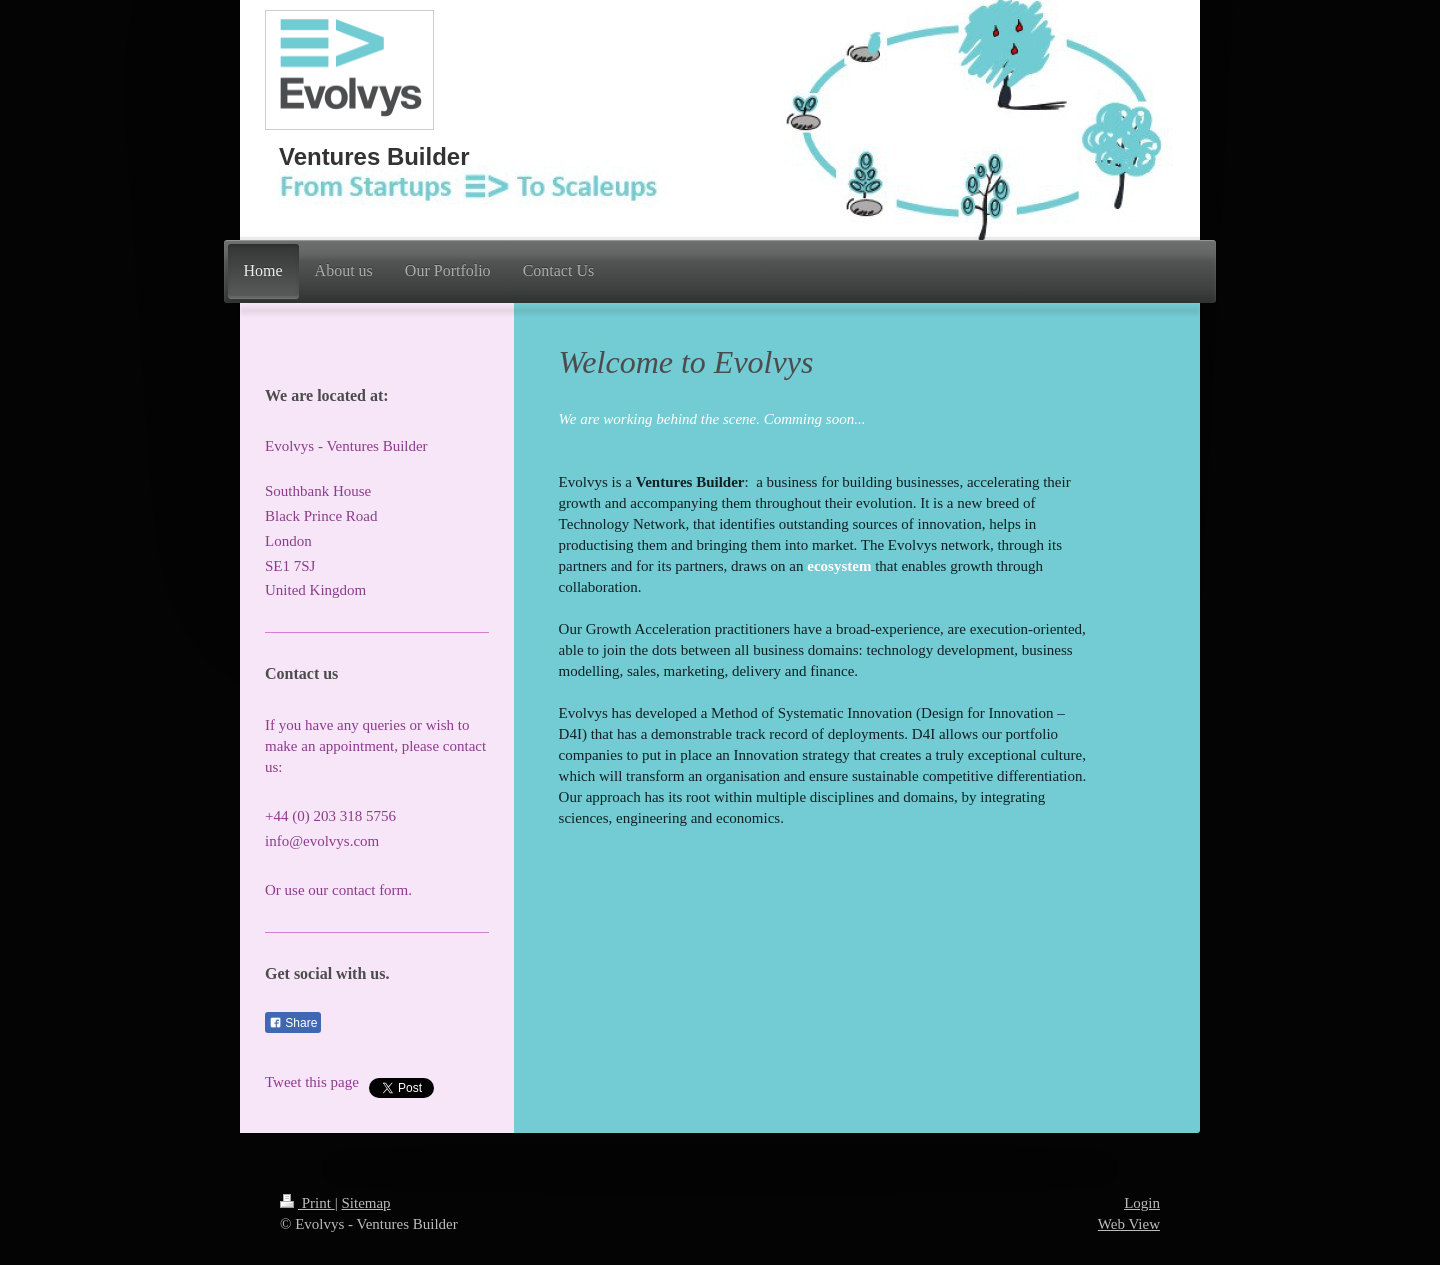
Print (307, 1203)
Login (1142, 1203)
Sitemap (365, 1203)
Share (293, 1023)
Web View (1129, 1224)
